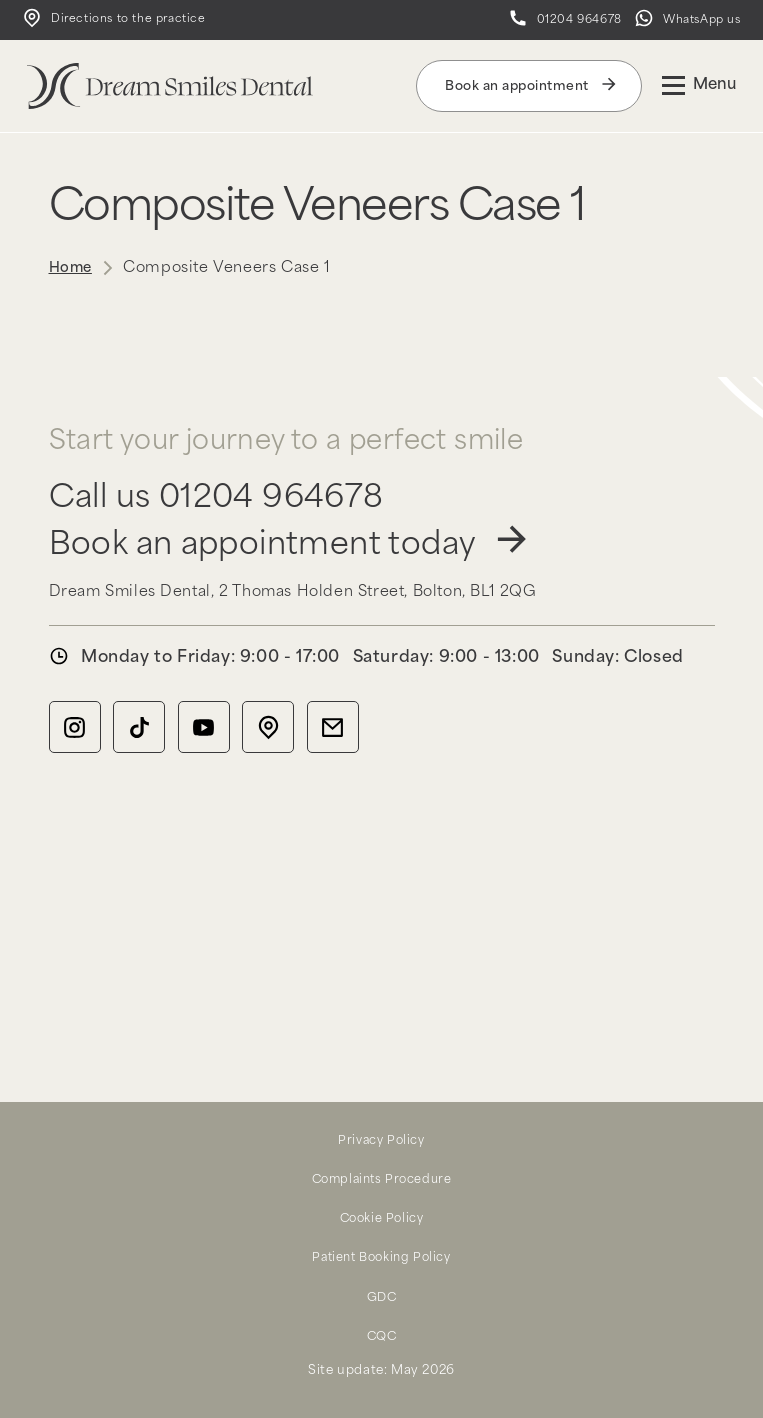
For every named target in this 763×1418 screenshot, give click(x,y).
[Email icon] (332, 734)
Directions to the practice (107, 24)
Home (68, 275)
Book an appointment (528, 93)
